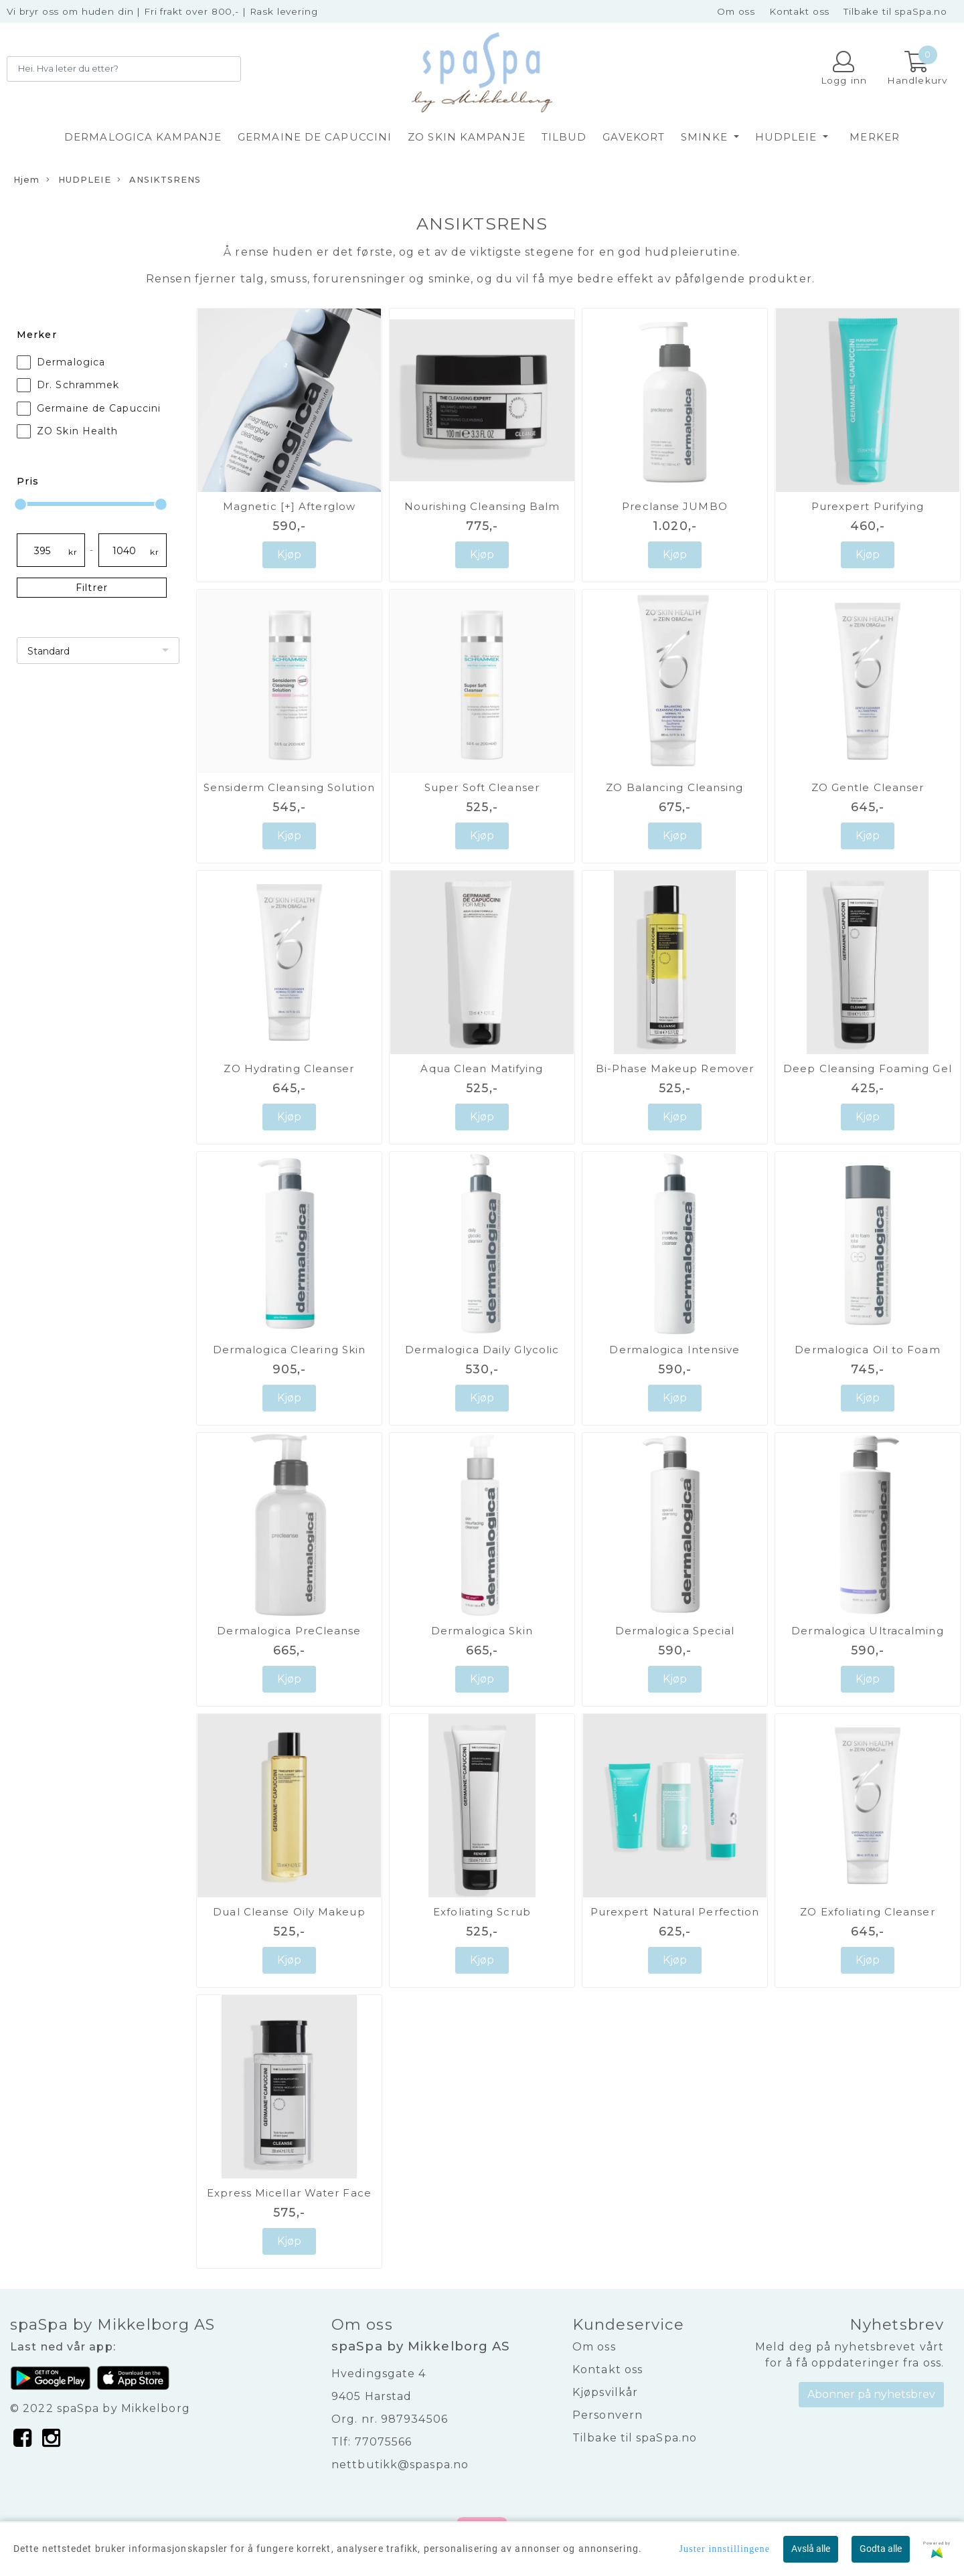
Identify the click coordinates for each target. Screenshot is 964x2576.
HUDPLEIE (788, 137)
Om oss (736, 11)
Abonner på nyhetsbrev (871, 2394)
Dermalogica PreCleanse (289, 1630)
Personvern (607, 2415)
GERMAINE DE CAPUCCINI (315, 137)
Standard (48, 651)
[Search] (124, 69)
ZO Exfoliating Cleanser (867, 1911)
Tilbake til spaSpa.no (895, 11)
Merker (875, 137)
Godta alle (881, 2548)
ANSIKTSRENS (159, 180)
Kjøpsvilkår (605, 2392)
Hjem (26, 180)
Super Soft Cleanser (482, 787)
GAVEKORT (633, 137)
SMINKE (706, 137)
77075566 (383, 2441)
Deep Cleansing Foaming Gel (867, 1068)
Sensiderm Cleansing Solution (289, 787)
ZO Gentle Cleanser (868, 787)
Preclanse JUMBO (675, 506)
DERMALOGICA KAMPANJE (143, 137)
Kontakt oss (799, 11)
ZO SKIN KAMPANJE (467, 137)
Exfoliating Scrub (482, 1911)
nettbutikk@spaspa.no (400, 2464)
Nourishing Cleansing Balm (482, 506)
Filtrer (92, 588)
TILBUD (564, 137)
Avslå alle (810, 2548)
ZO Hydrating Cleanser (289, 1068)
